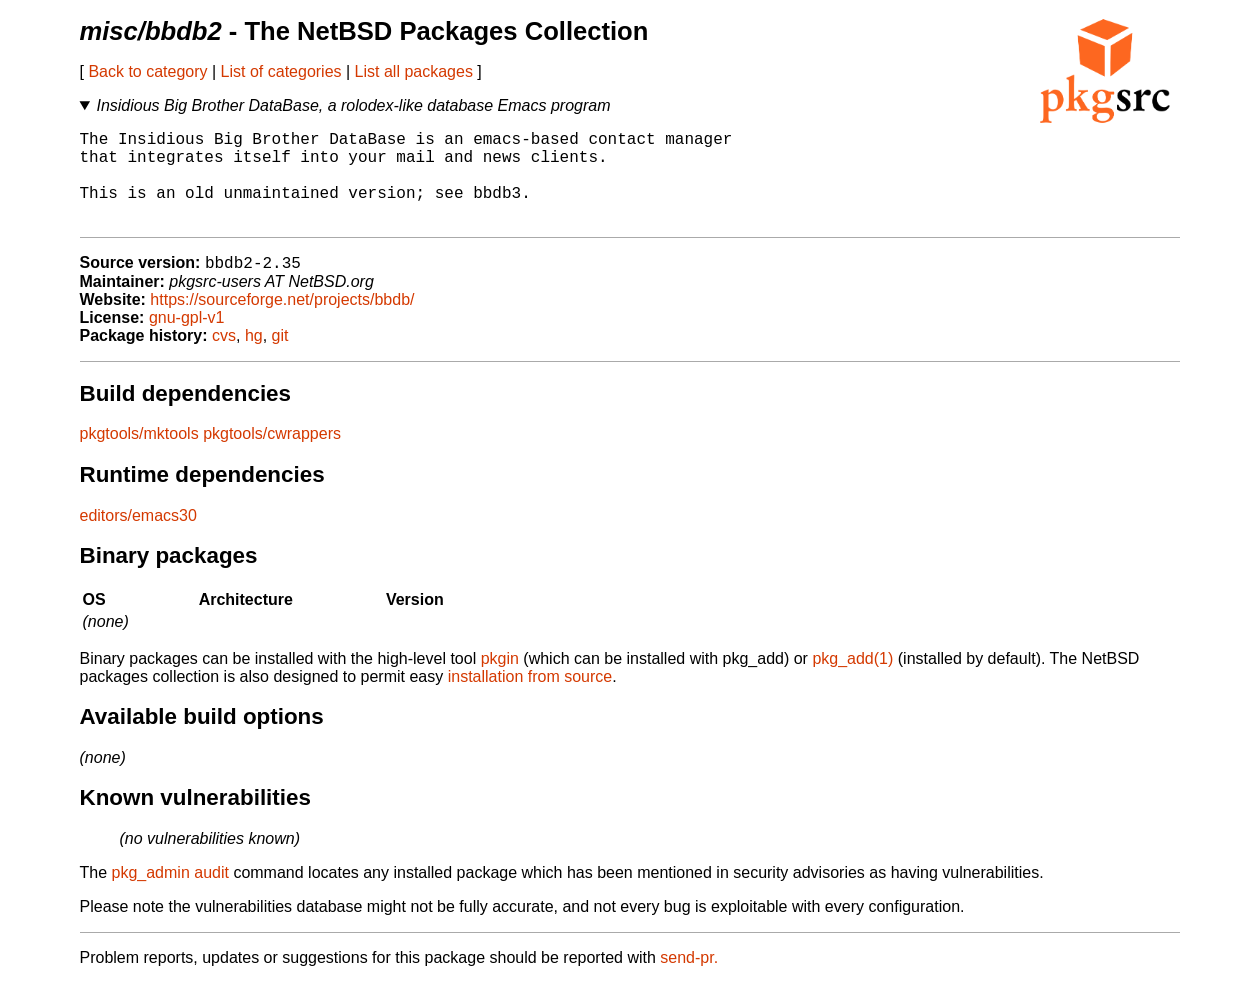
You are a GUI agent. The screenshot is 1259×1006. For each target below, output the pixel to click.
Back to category (147, 71)
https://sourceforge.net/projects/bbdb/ (282, 322)
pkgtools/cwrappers (272, 456)
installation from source (530, 699)
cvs (224, 358)
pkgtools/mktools (139, 456)
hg (254, 358)
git (280, 358)
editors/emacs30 (138, 538)
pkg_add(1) (852, 681)
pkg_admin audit (170, 895)
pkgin (500, 681)
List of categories (281, 71)
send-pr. (689, 980)
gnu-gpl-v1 (187, 340)
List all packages (414, 71)
